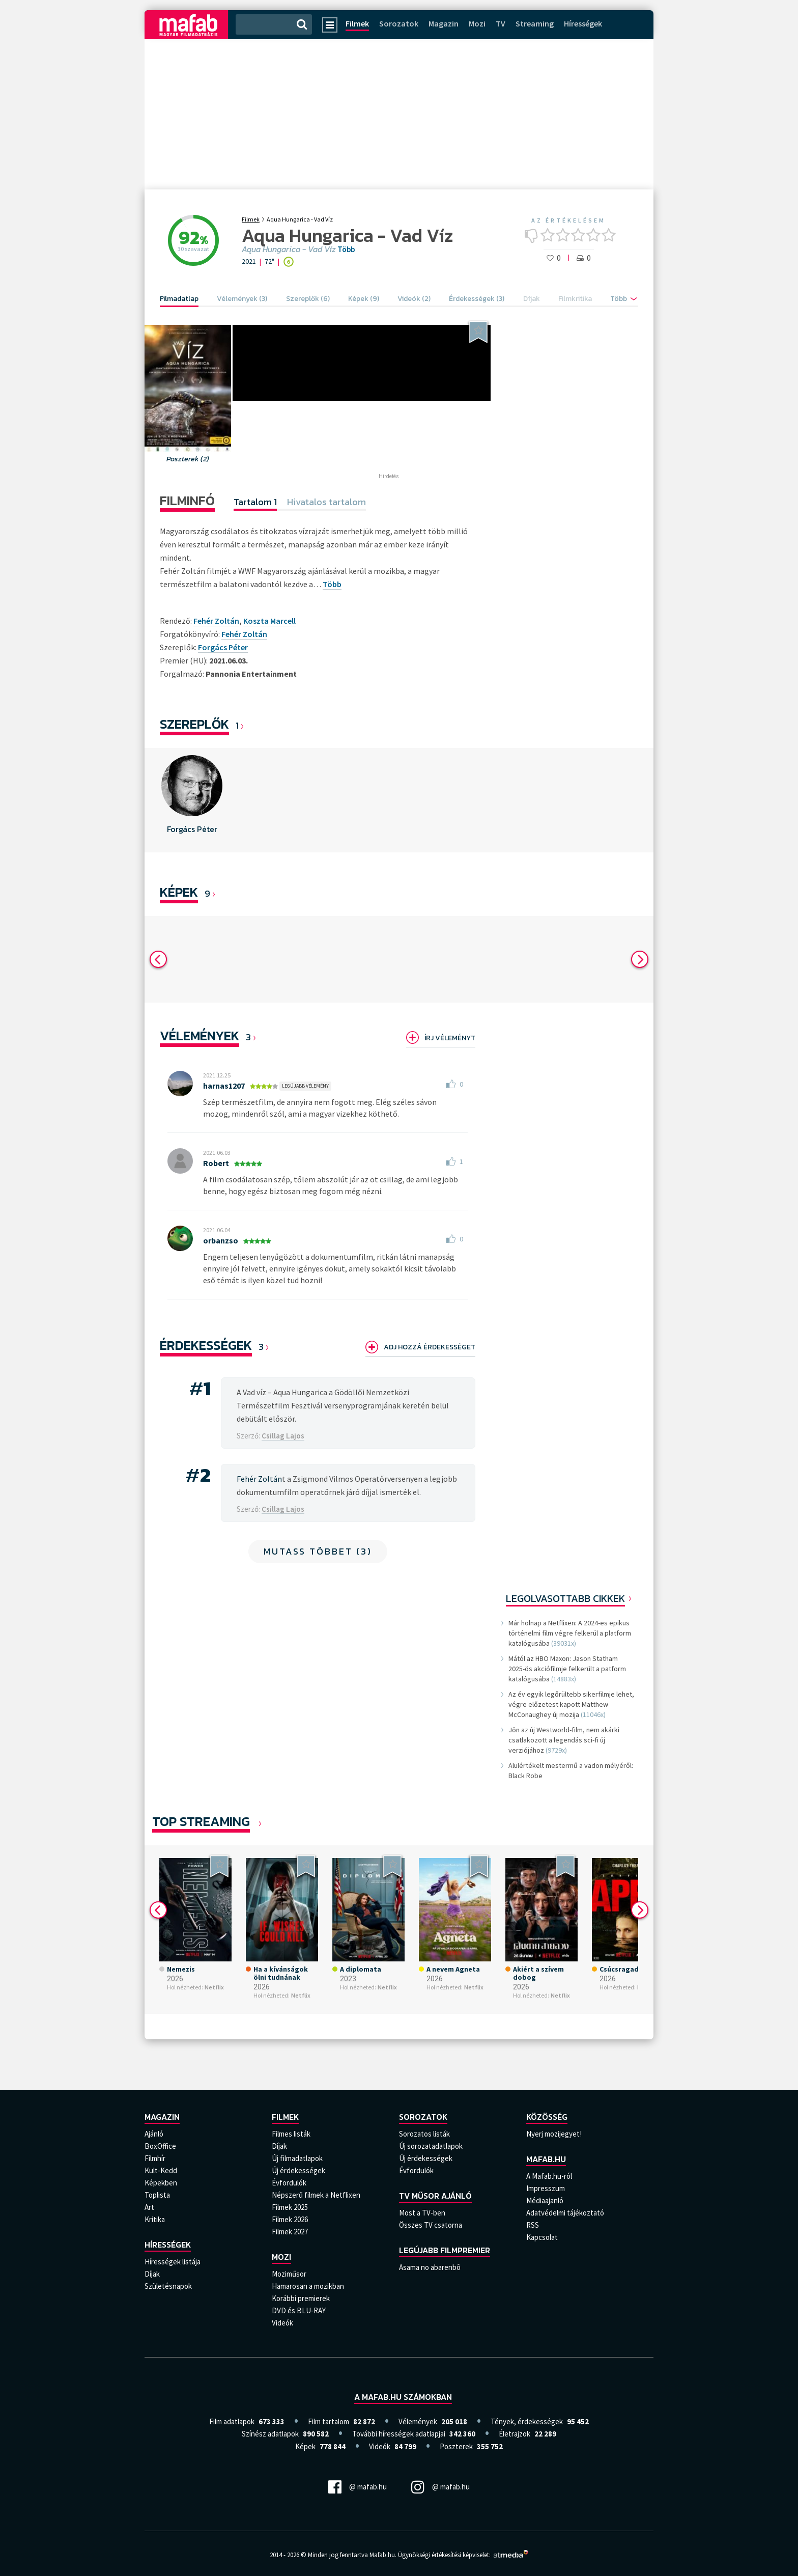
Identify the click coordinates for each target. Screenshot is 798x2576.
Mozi (477, 23)
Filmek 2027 (290, 2231)
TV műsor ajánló (435, 2196)
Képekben (161, 2182)
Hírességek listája (173, 2261)
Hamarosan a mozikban (308, 2286)
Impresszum (545, 2188)
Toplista (157, 2195)
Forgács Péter (223, 647)
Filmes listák (291, 2134)
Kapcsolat (542, 2237)
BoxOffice (160, 2146)
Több (346, 249)
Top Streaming (201, 1821)
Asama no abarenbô (430, 2267)
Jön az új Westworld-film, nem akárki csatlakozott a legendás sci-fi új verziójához (563, 1740)
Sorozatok (398, 23)
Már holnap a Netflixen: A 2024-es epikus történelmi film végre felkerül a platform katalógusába (569, 1633)
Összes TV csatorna (430, 2225)
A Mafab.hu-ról (549, 2176)
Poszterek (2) (187, 459)
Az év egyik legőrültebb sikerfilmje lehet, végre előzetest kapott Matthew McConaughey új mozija (571, 1704)
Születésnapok (168, 2286)
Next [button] (639, 959)
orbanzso (220, 1240)
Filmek (357, 23)
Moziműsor (289, 2274)
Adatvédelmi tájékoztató (565, 2213)
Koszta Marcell (269, 621)
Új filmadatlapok (297, 2158)
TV (500, 23)
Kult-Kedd (161, 2170)
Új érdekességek (298, 2170)
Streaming (535, 23)
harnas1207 (224, 1086)
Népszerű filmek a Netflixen (316, 2195)
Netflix (214, 1987)
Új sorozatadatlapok (431, 2146)
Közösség (546, 2117)
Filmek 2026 (290, 2219)
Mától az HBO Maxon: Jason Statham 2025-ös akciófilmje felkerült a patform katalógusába (567, 1668)
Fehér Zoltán (244, 634)
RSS (532, 2225)
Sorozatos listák (424, 2134)
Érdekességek (206, 1345)
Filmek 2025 (290, 2207)
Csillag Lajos (283, 1436)
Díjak (152, 2274)
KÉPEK (179, 892)
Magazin (444, 23)
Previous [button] (158, 959)
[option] (192, 800)
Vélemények (199, 1035)
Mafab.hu (546, 2159)
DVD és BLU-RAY (299, 2310)
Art (149, 2207)
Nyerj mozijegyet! (554, 2134)
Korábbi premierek (301, 2298)
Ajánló (154, 2134)
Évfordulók (289, 2182)
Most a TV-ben (422, 2213)
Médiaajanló (544, 2200)
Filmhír (155, 2158)
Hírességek (583, 23)
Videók (282, 2323)
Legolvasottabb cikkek (565, 1598)
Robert (216, 1163)
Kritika (155, 2219)
